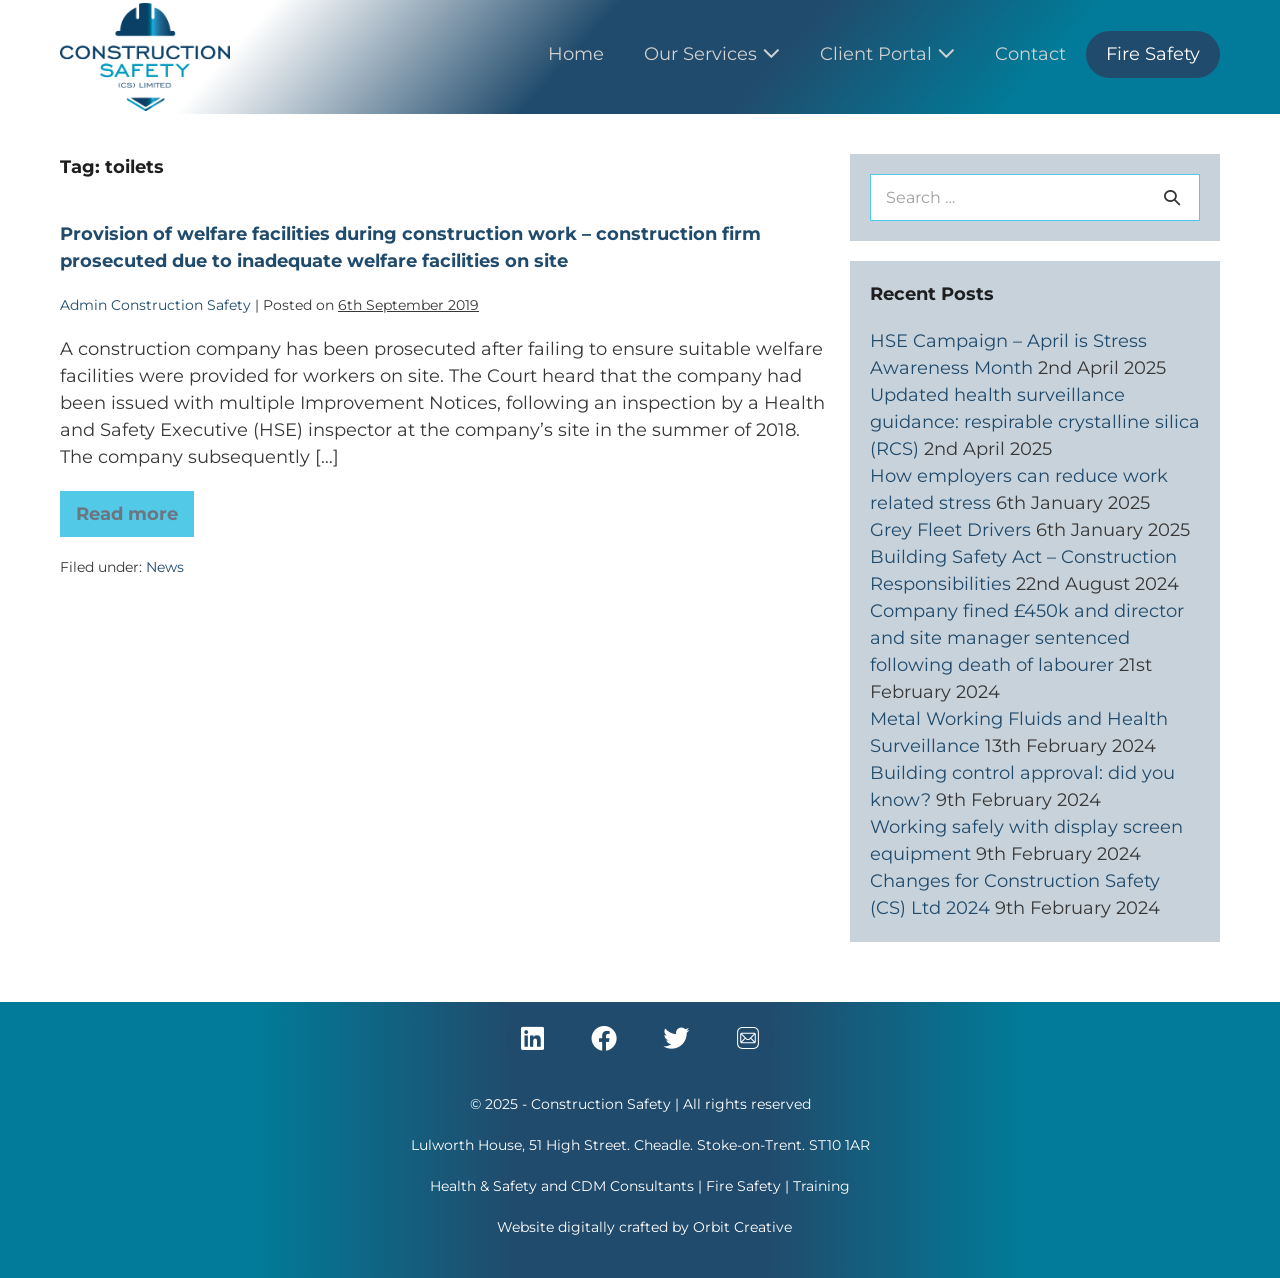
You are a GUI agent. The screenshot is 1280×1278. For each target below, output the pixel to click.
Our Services (712, 54)
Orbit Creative (742, 1227)
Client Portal (887, 54)
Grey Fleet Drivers (950, 530)
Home (576, 54)
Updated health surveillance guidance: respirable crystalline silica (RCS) (1035, 422)
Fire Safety (1153, 54)
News (165, 567)
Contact (1030, 54)
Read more (135, 508)
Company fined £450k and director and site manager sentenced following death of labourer (1027, 638)
